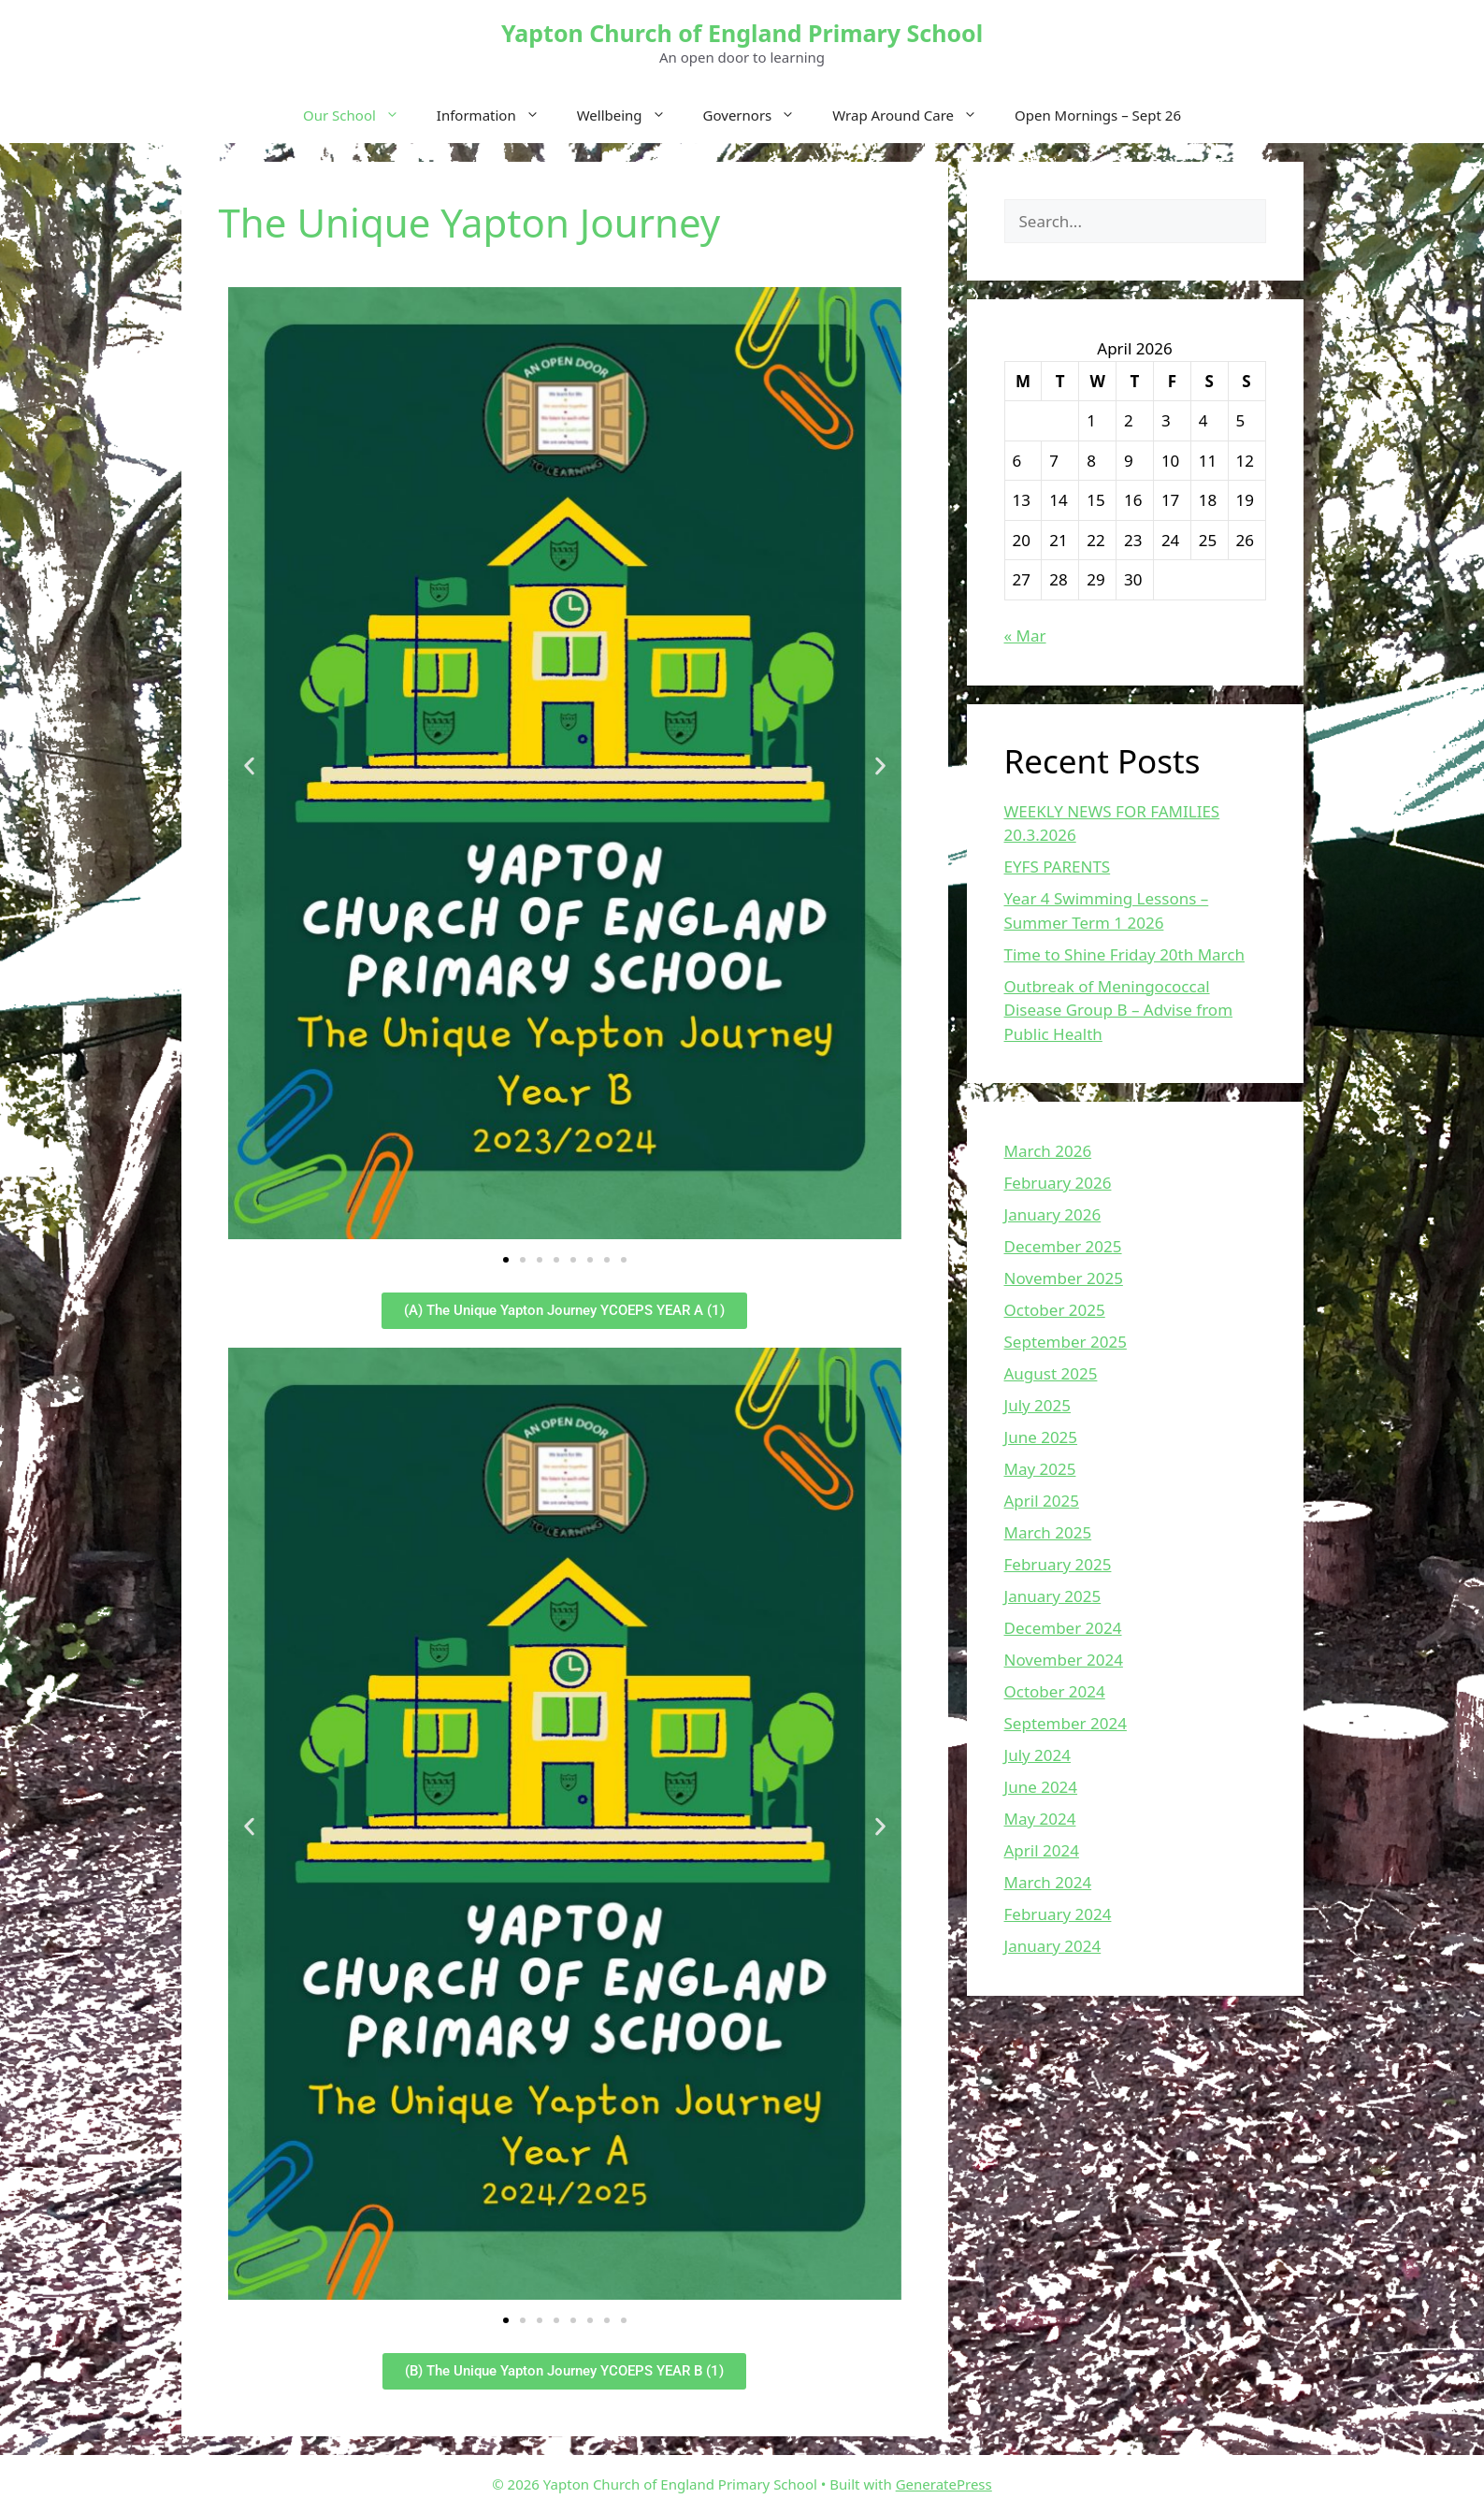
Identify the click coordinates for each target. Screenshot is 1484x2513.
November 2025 (1063, 1278)
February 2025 (1058, 1564)
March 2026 (1048, 1151)
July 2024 (1038, 1755)
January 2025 (1053, 1596)
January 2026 (1053, 1214)
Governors (758, 115)
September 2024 (1065, 1723)
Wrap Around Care (914, 115)
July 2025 (1038, 1405)
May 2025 (1040, 1469)
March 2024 (1048, 1882)
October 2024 (1054, 1691)
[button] (249, 766)
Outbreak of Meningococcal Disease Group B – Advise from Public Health (1118, 1010)
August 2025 (1051, 1373)
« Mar (1025, 635)
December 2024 (1063, 1628)
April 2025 (1041, 1500)
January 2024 (1053, 1946)
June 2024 (1041, 1787)
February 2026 (1058, 1182)
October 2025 (1054, 1310)
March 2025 (1048, 1532)
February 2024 (1058, 1914)
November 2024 (1063, 1659)
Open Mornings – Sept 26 (1098, 115)
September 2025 (1065, 1341)
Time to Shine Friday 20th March (1124, 954)
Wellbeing (630, 115)
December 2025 (1063, 1246)
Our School (360, 115)
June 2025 (1041, 1437)
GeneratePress (944, 2484)
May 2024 (1040, 1818)
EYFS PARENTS (1057, 866)
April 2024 (1041, 1850)
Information (497, 115)
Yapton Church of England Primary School (742, 33)
